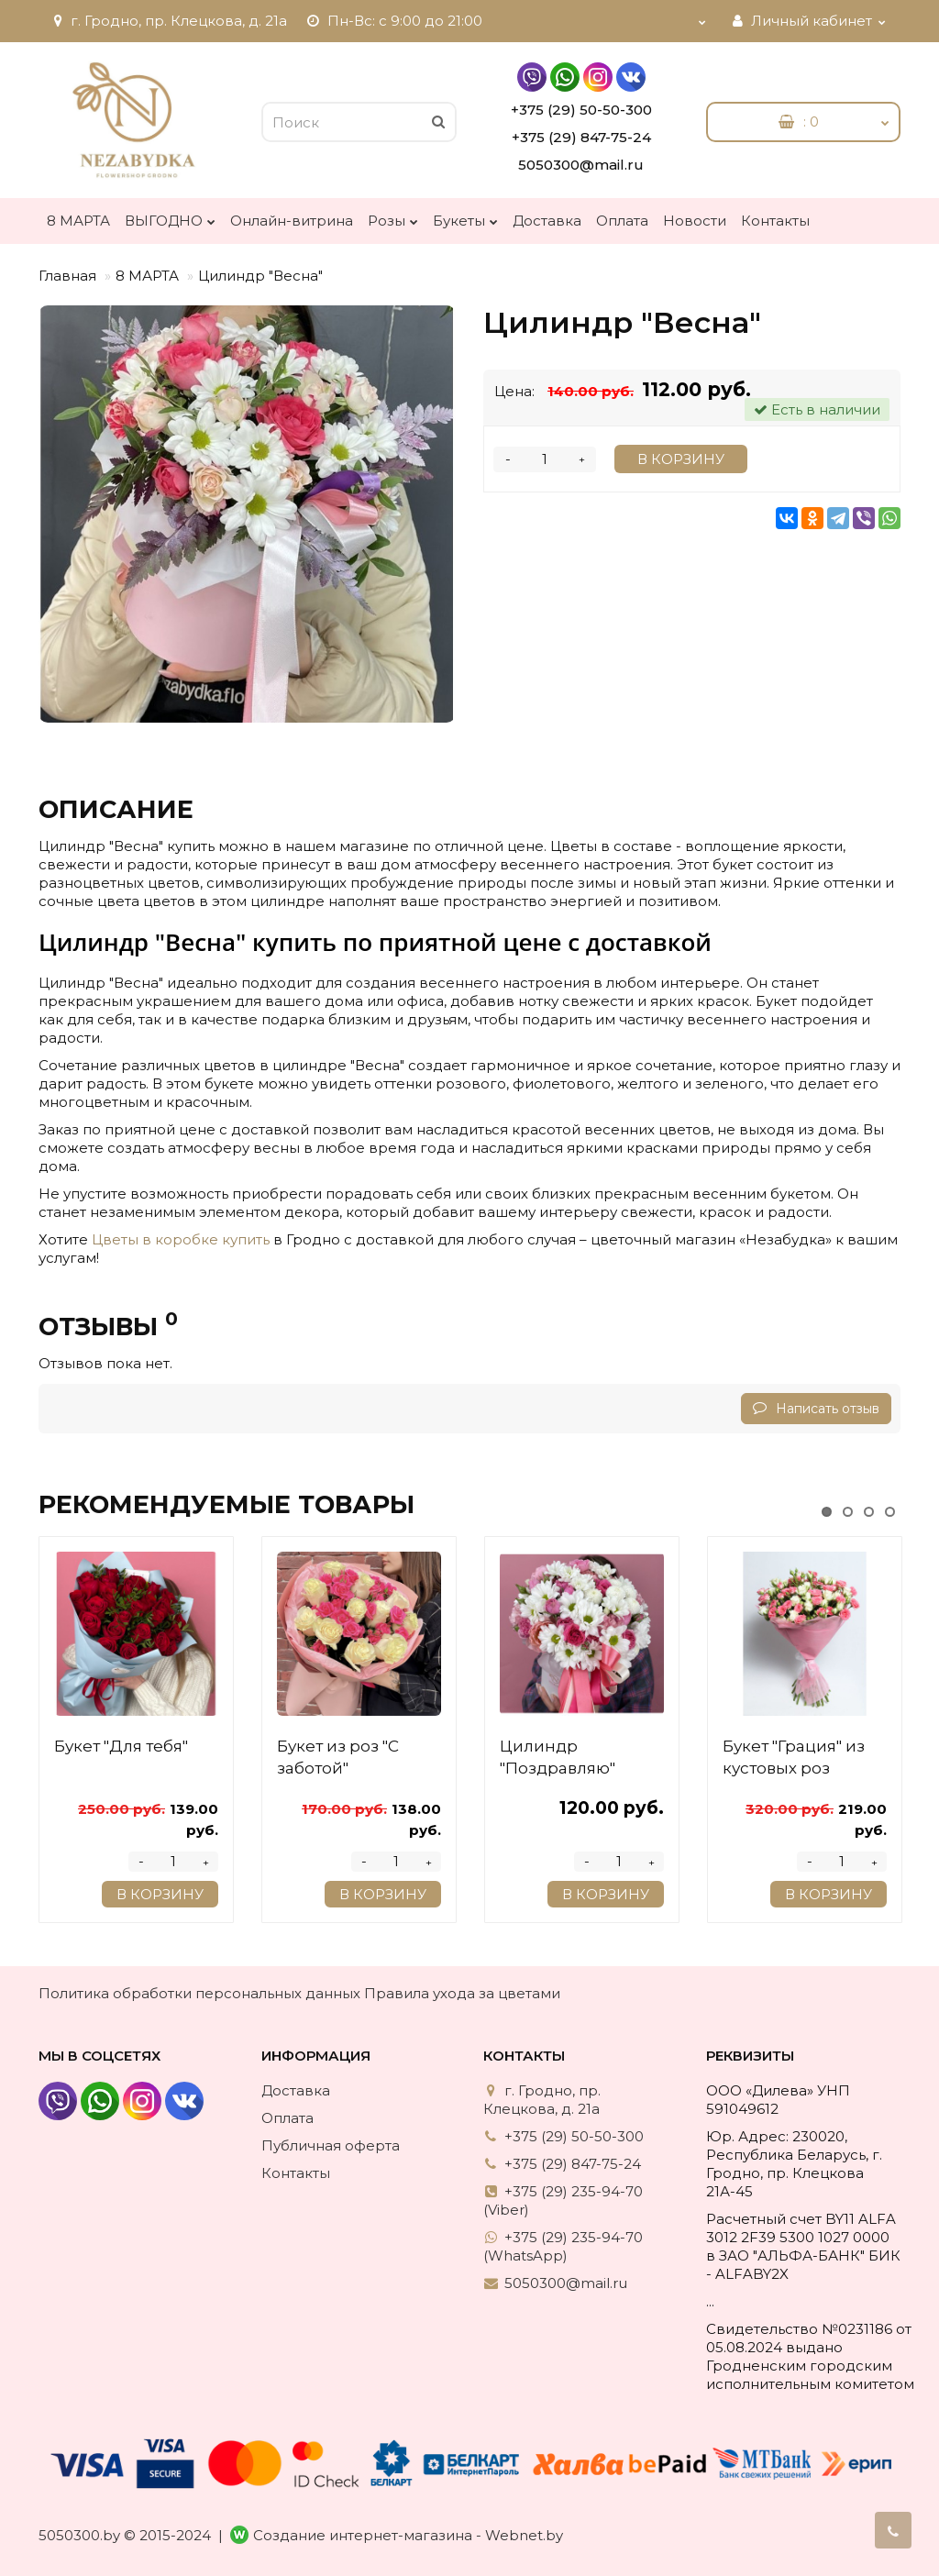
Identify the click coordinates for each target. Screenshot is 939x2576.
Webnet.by (524, 2535)
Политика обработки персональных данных (199, 1993)
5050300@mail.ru (581, 164)
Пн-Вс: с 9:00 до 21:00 (393, 20)
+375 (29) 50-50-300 (581, 109)
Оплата (622, 220)
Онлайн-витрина (291, 220)
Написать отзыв (816, 1408)
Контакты (775, 220)
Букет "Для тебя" (121, 1746)
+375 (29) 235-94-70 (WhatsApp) (563, 2246)
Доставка (547, 220)
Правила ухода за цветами (462, 1993)
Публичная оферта (330, 2145)
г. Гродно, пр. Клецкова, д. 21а (168, 20)
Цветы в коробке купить (181, 1239)
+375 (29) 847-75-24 (581, 137)
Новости (694, 220)
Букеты (465, 216)
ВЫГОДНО (170, 216)
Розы (393, 216)
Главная (67, 275)
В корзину (680, 459)
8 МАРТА (78, 220)
